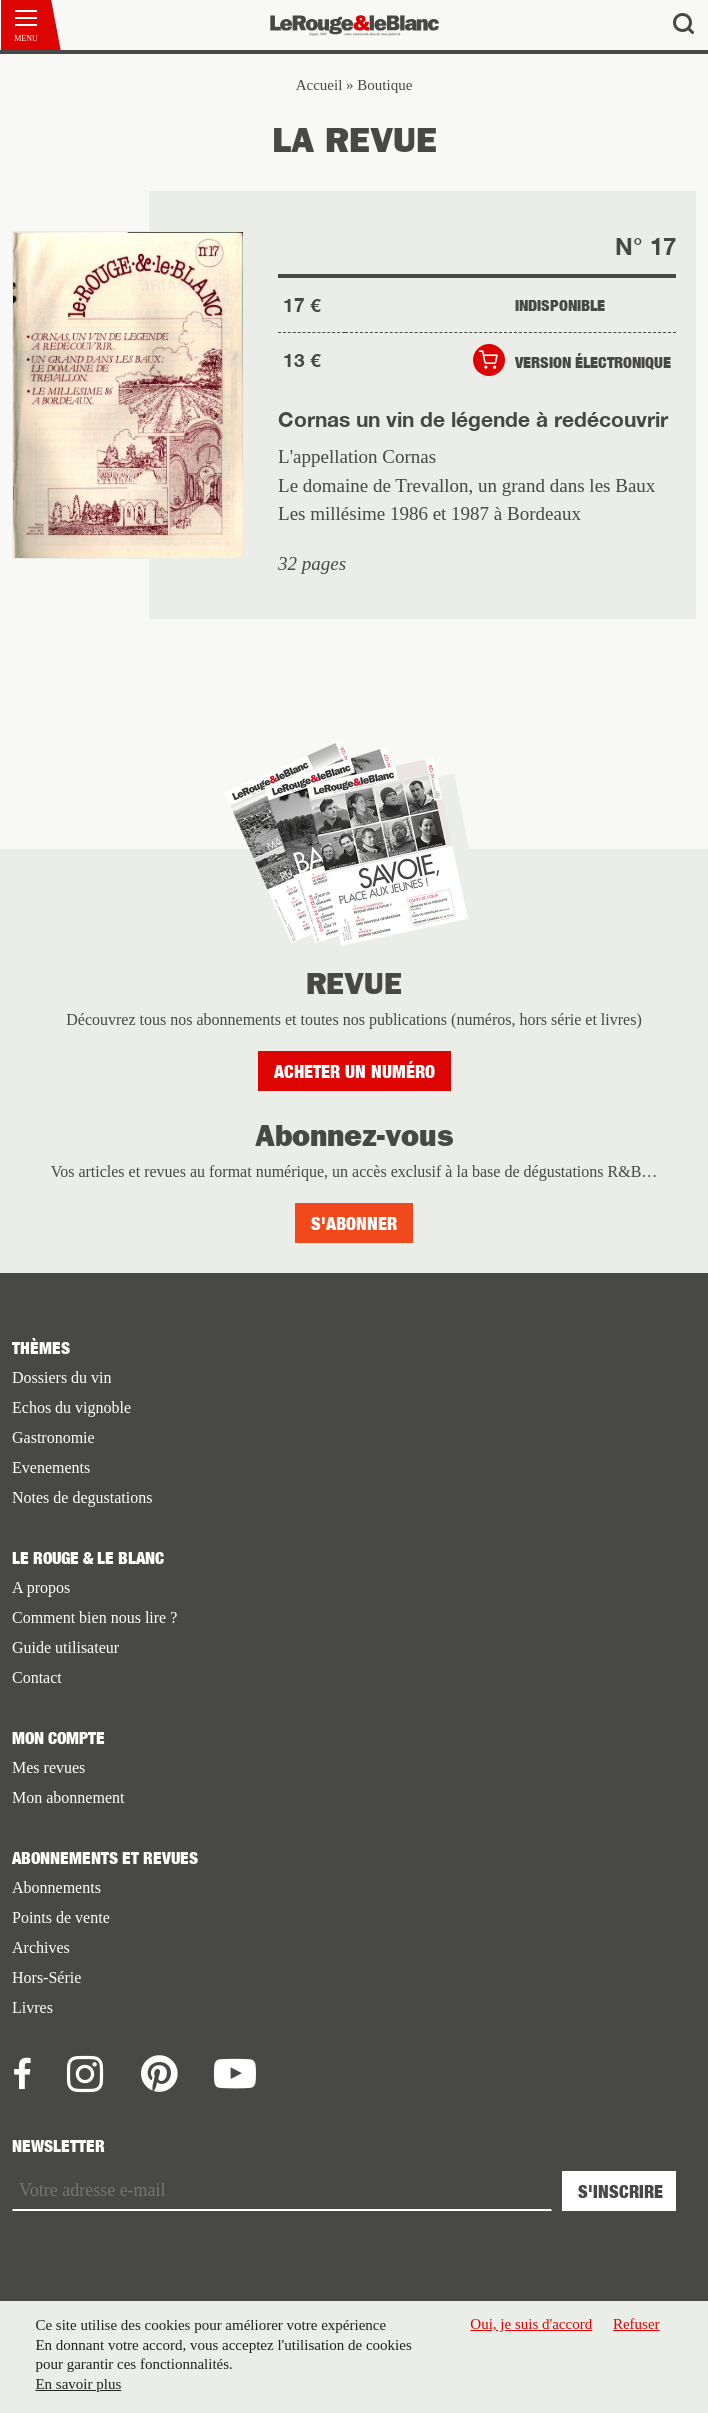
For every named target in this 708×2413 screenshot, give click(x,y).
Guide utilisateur (65, 1647)
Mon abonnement (68, 1797)
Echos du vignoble (71, 1407)
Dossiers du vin (62, 1377)
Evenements (51, 1467)
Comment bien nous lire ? (94, 1617)
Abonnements (56, 1887)
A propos (41, 1587)
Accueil (319, 85)
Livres (32, 2007)
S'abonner (354, 1223)
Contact (37, 1677)
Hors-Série (46, 1977)
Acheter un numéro (354, 1071)
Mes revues (48, 1767)
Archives (41, 1947)
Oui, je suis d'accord (531, 2324)
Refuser (636, 2324)
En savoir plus (78, 2384)
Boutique (384, 85)
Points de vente (61, 1917)
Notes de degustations (82, 1497)
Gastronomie (53, 1437)
